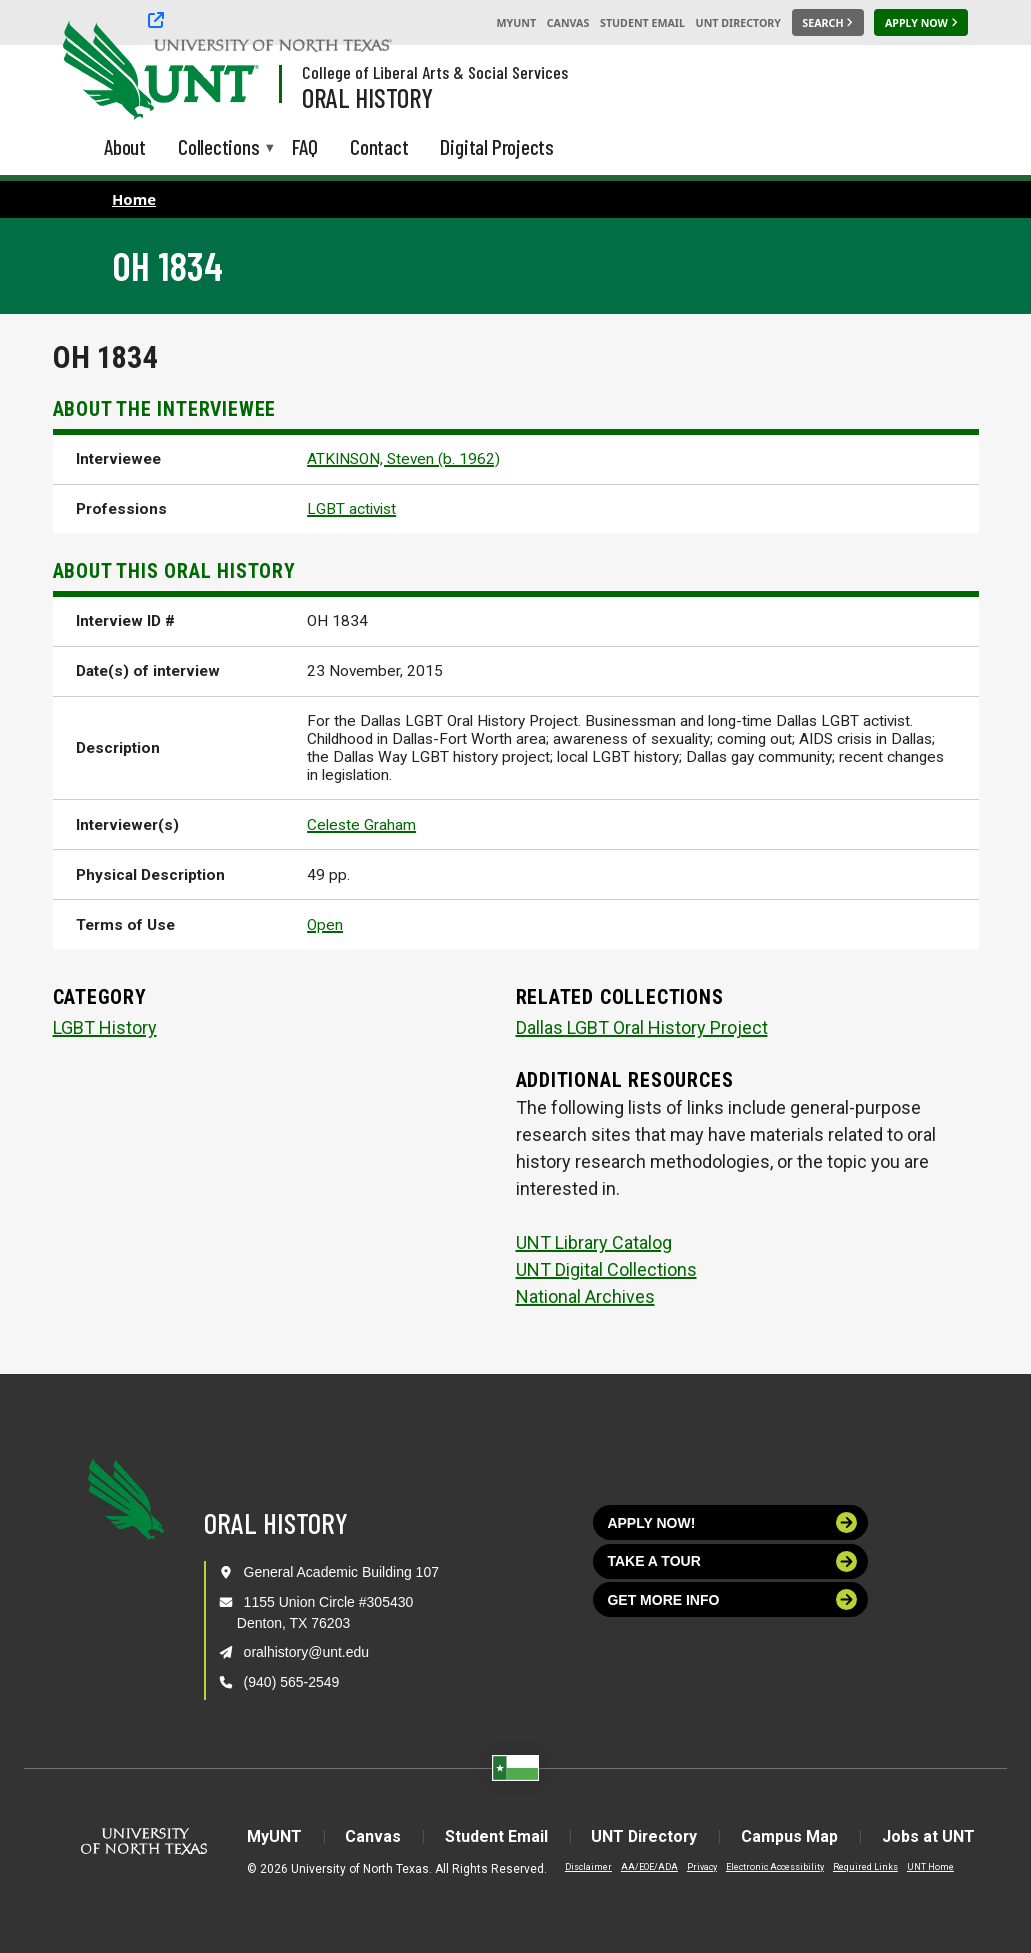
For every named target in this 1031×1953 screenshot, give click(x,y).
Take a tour (732, 1561)
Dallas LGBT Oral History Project (642, 1027)
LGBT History (105, 1027)
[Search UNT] (828, 23)
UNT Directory (738, 23)
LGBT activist (351, 509)
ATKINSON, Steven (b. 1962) (403, 459)
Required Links (862, 1867)
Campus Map (791, 1836)
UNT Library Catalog (594, 1242)
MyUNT (516, 23)
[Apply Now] (921, 23)
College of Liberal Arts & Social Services (435, 72)
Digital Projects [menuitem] (497, 146)
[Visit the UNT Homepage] (228, 72)
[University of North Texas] (101, 68)
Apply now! (732, 1522)
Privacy (699, 1867)
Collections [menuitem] (219, 148)
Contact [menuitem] (379, 146)
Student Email (642, 23)
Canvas (568, 23)
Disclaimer (585, 1867)
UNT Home (927, 1867)
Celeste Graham (361, 825)
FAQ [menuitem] (305, 146)
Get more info (732, 1599)
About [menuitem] (125, 146)
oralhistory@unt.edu (307, 1652)
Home (134, 199)
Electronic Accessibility (772, 1867)
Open (325, 925)
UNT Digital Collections (606, 1269)
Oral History (367, 97)
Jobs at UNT (930, 1836)
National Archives (585, 1296)
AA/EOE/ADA (646, 1867)
